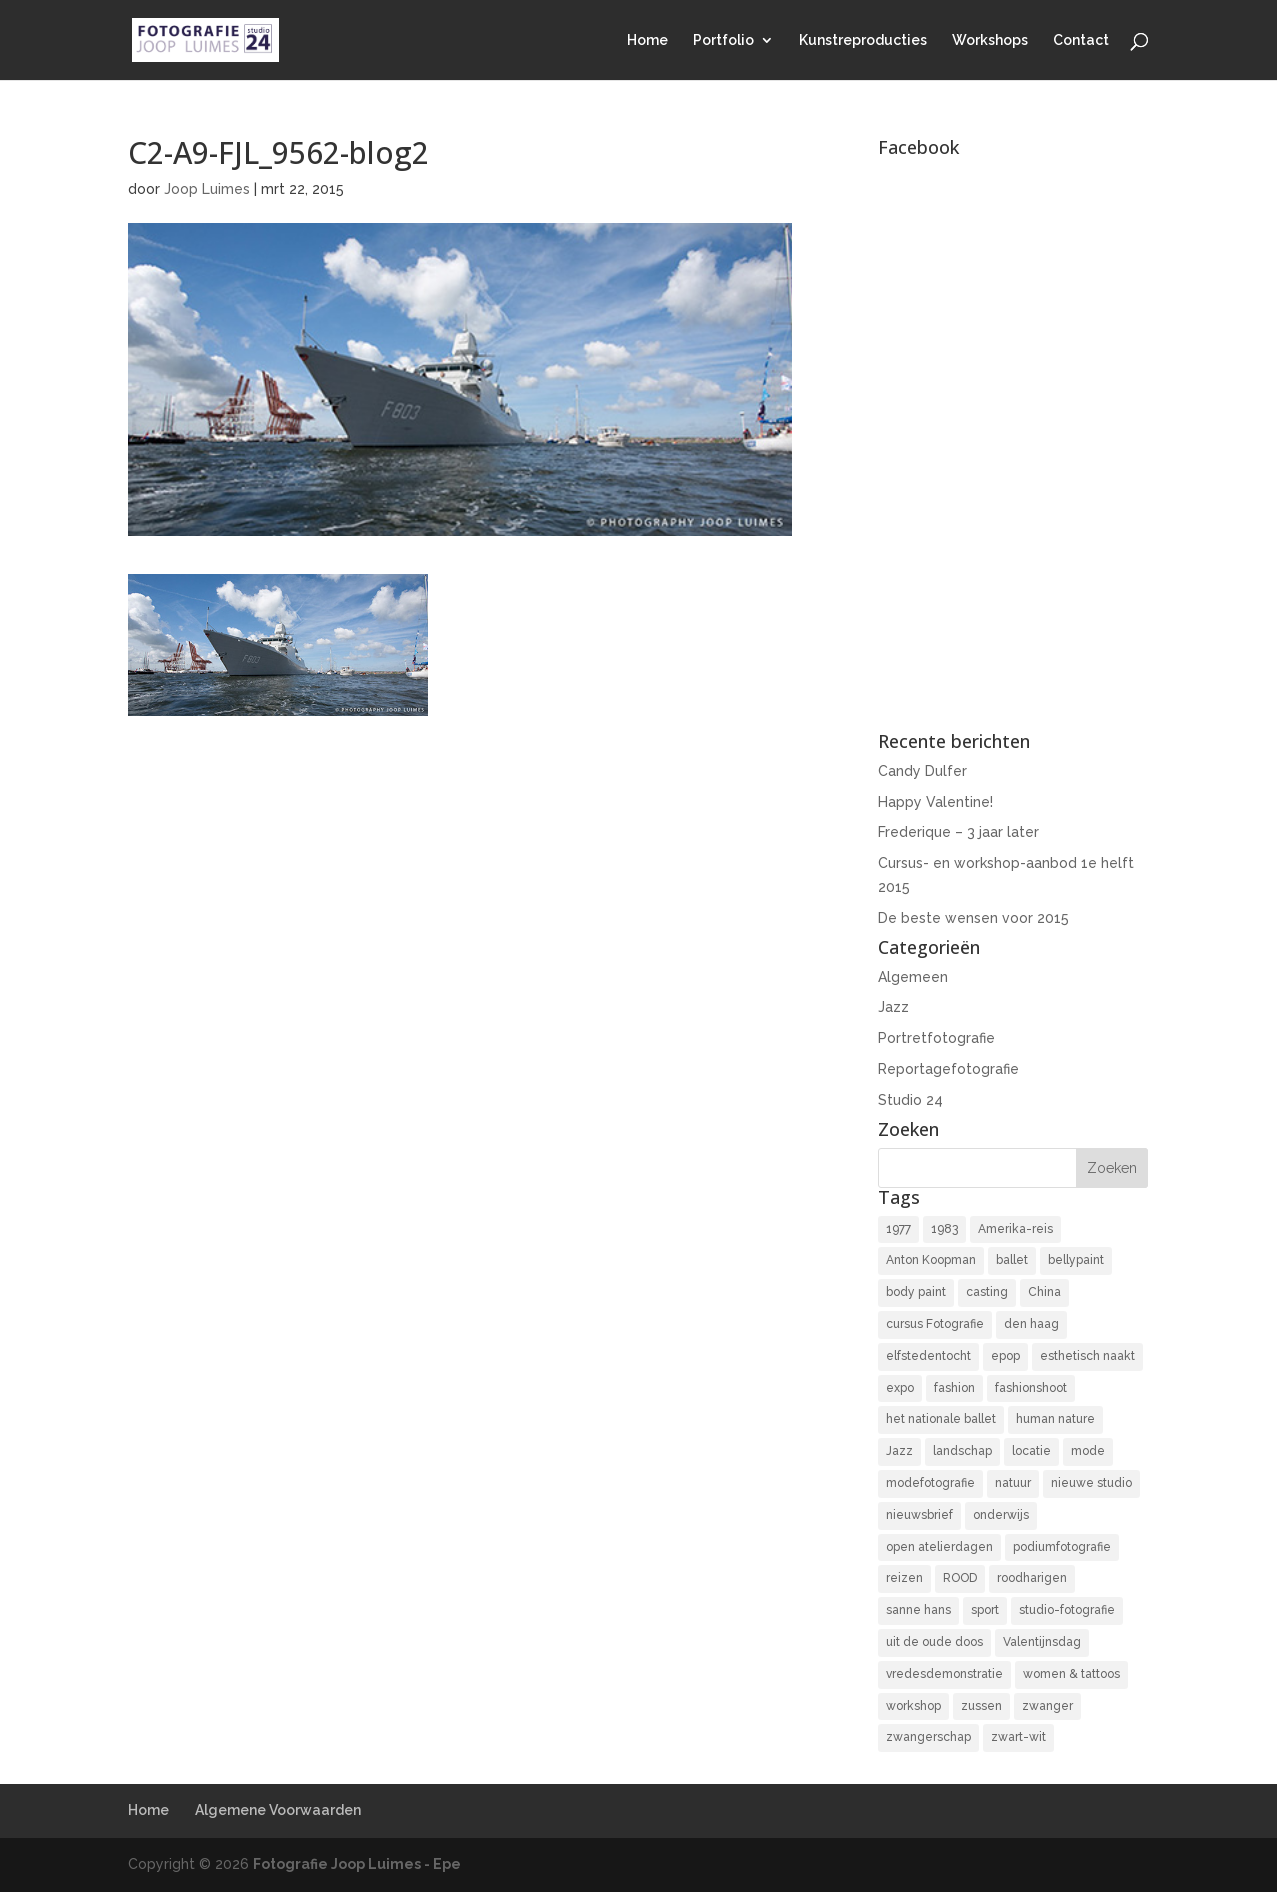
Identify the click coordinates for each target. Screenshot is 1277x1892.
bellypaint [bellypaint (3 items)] (1076, 1260)
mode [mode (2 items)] (1088, 1451)
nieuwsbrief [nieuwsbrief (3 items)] (919, 1515)
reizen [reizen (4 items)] (904, 1578)
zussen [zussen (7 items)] (981, 1706)
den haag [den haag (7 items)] (1031, 1324)
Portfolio (723, 40)
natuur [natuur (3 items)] (1013, 1483)
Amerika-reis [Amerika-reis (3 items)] (1015, 1229)
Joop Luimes (207, 189)
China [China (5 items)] (1044, 1292)
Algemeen (913, 977)
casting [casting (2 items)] (987, 1292)
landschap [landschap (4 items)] (962, 1451)
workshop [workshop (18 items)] (913, 1706)
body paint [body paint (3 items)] (916, 1292)
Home (647, 40)
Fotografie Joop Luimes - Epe (357, 1864)
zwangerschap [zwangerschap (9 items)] (928, 1737)
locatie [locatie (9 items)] (1031, 1451)
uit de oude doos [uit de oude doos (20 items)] (934, 1642)
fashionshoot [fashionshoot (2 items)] (1031, 1388)
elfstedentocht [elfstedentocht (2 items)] (928, 1356)
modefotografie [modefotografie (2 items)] (930, 1483)
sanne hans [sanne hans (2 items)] (918, 1610)
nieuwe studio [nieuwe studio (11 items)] (1091, 1483)
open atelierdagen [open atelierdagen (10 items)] (939, 1547)
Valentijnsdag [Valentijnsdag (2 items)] (1042, 1642)
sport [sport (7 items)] (985, 1610)
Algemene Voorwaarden (278, 1810)
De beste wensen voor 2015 (973, 918)
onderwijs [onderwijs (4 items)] (1001, 1515)
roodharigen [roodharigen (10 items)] (1032, 1578)
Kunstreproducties (863, 40)
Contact (1081, 40)
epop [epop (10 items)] (1005, 1356)
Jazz (893, 1007)
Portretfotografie (936, 1038)
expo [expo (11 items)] (900, 1388)
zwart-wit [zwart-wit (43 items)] (1018, 1737)
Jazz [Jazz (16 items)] (899, 1451)
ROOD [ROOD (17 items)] (960, 1578)
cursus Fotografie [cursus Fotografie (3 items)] (935, 1324)
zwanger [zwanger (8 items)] (1047, 1706)
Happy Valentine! (935, 802)
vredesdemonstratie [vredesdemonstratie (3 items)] (944, 1674)
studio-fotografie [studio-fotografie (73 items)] (1067, 1610)
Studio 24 (910, 1100)
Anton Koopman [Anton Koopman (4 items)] (931, 1260)
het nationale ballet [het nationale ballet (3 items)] (941, 1419)
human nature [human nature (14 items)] (1055, 1419)
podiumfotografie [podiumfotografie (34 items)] (1062, 1547)
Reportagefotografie (948, 1069)
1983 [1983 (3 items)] (944, 1229)
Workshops (990, 40)
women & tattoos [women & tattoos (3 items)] (1071, 1674)
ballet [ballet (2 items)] (1012, 1260)
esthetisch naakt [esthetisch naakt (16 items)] (1087, 1356)
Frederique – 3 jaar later (958, 832)
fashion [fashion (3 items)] (954, 1388)
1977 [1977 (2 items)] (898, 1229)
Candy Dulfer (922, 771)
